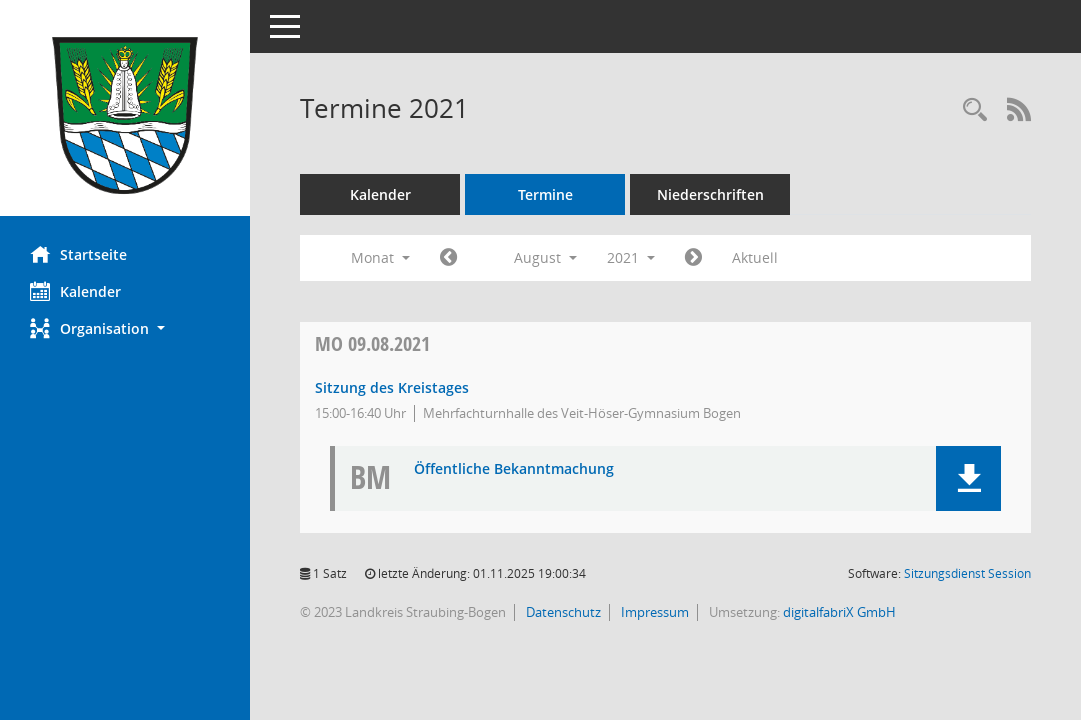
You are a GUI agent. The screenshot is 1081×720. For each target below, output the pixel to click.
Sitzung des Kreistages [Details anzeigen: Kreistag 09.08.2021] (392, 387)
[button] (125, 328)
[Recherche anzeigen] (975, 110)
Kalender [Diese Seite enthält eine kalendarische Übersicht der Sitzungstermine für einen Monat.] (75, 291)
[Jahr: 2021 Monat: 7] (448, 258)
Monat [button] (380, 257)
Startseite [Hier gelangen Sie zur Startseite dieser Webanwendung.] (78, 254)
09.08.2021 (372, 343)
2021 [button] (631, 257)
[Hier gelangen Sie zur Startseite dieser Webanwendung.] (125, 115)
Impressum (653, 612)
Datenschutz (562, 612)
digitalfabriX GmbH (839, 612)
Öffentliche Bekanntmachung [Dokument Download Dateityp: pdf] (514, 469)
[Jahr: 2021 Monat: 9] (693, 258)
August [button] (545, 257)
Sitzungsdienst (967, 573)
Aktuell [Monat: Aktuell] (755, 257)
